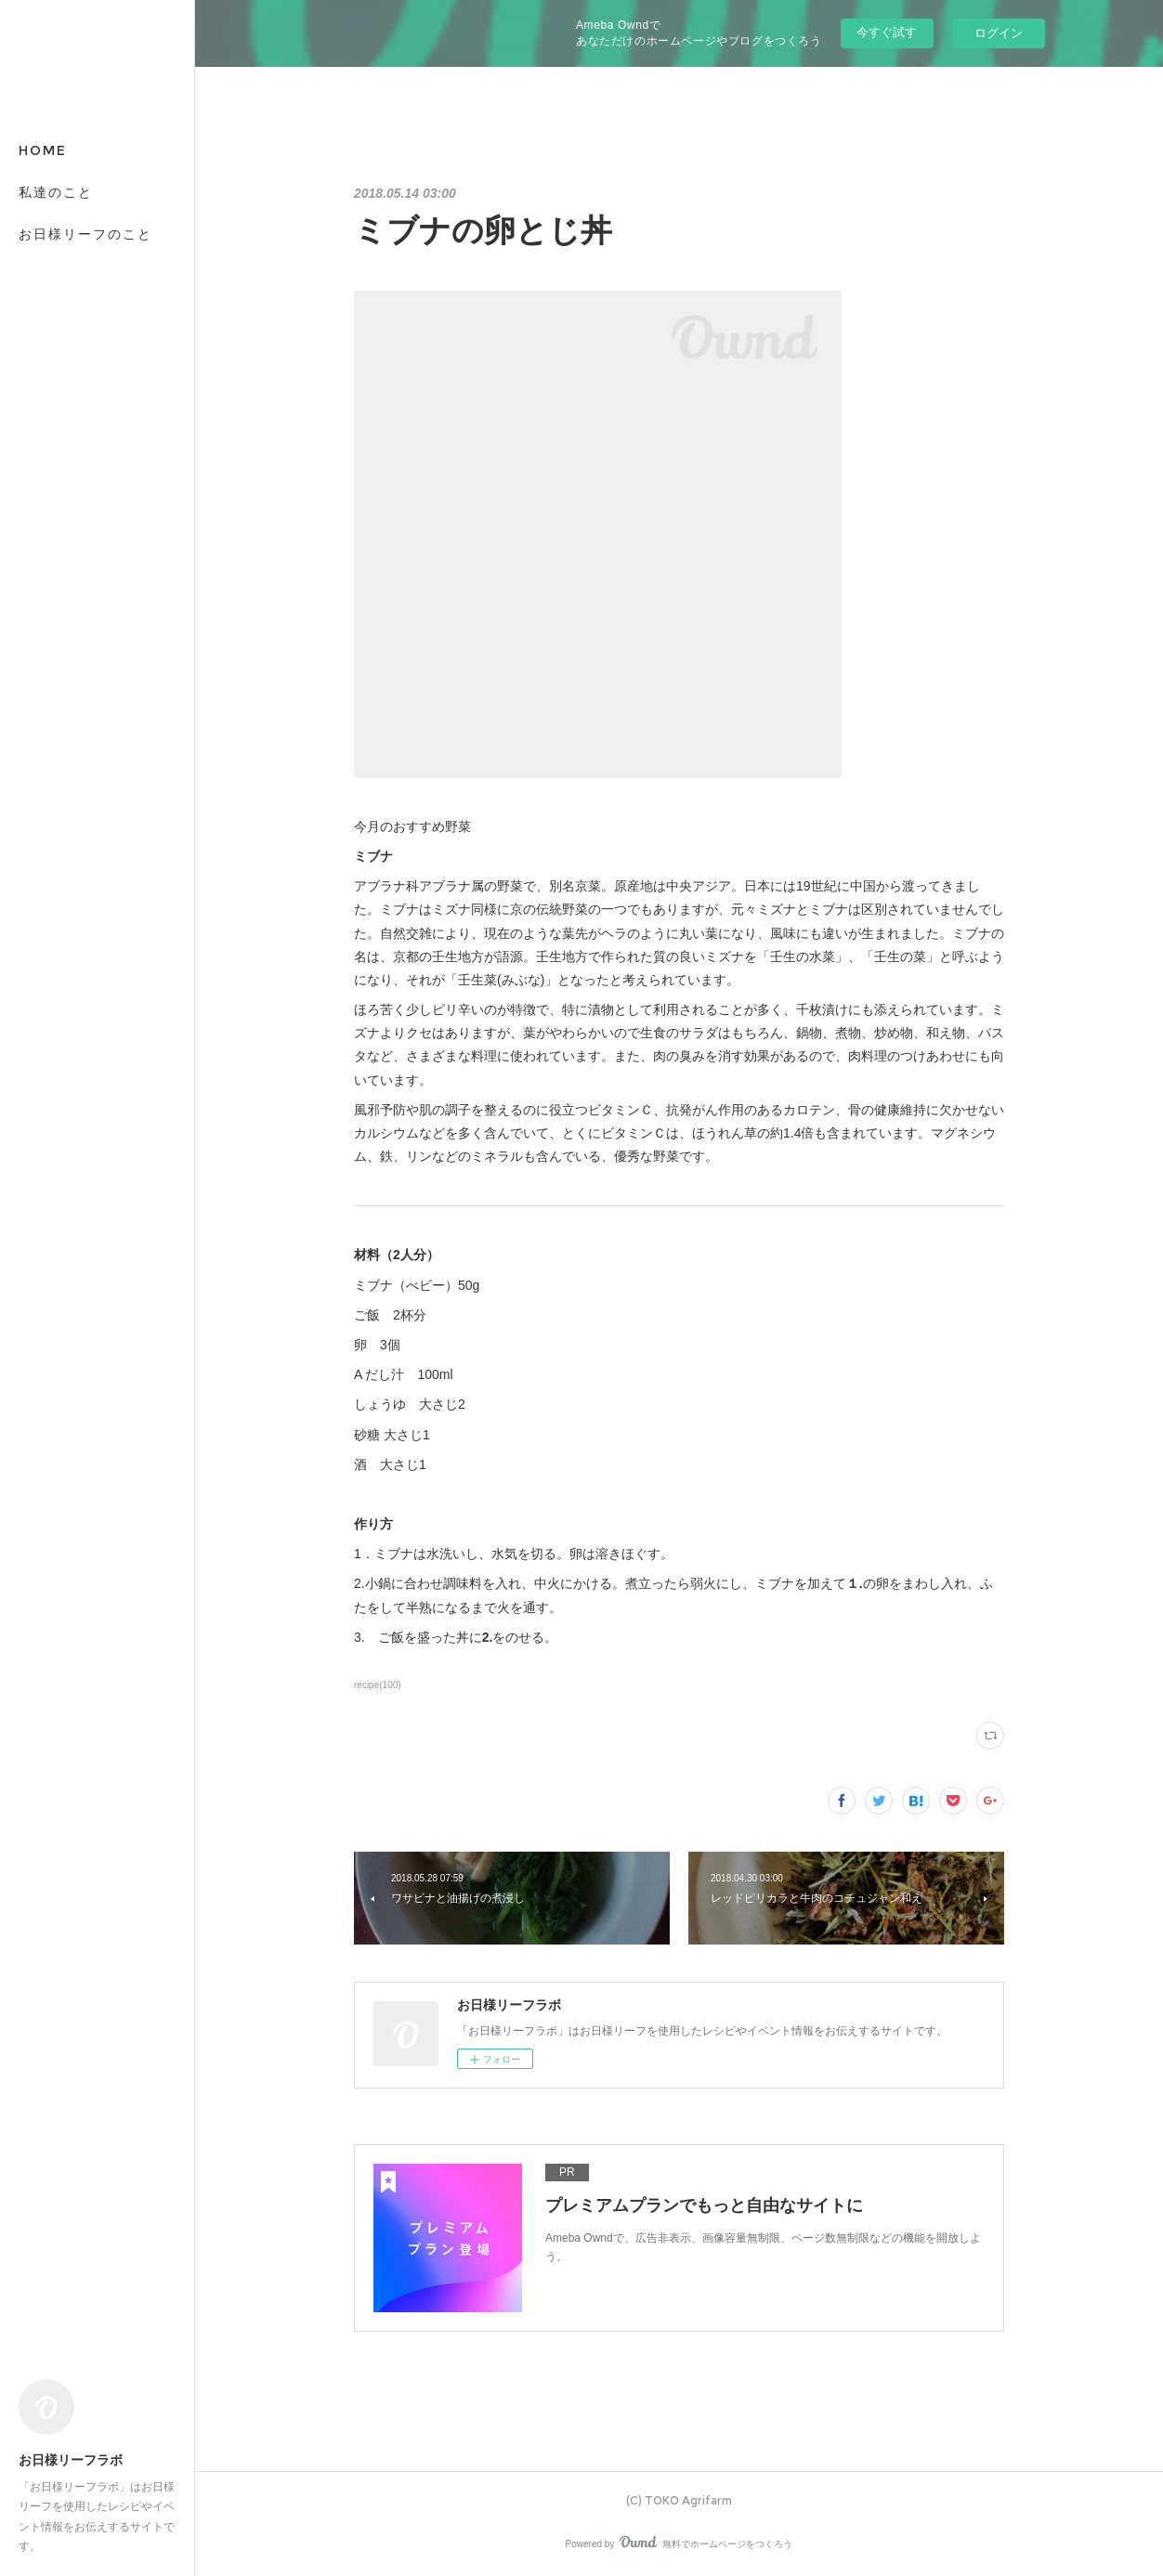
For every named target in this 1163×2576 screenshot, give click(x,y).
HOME (43, 150)
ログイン (998, 33)
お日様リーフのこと (85, 234)
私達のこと (56, 192)
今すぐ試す (886, 32)
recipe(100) (377, 1685)
